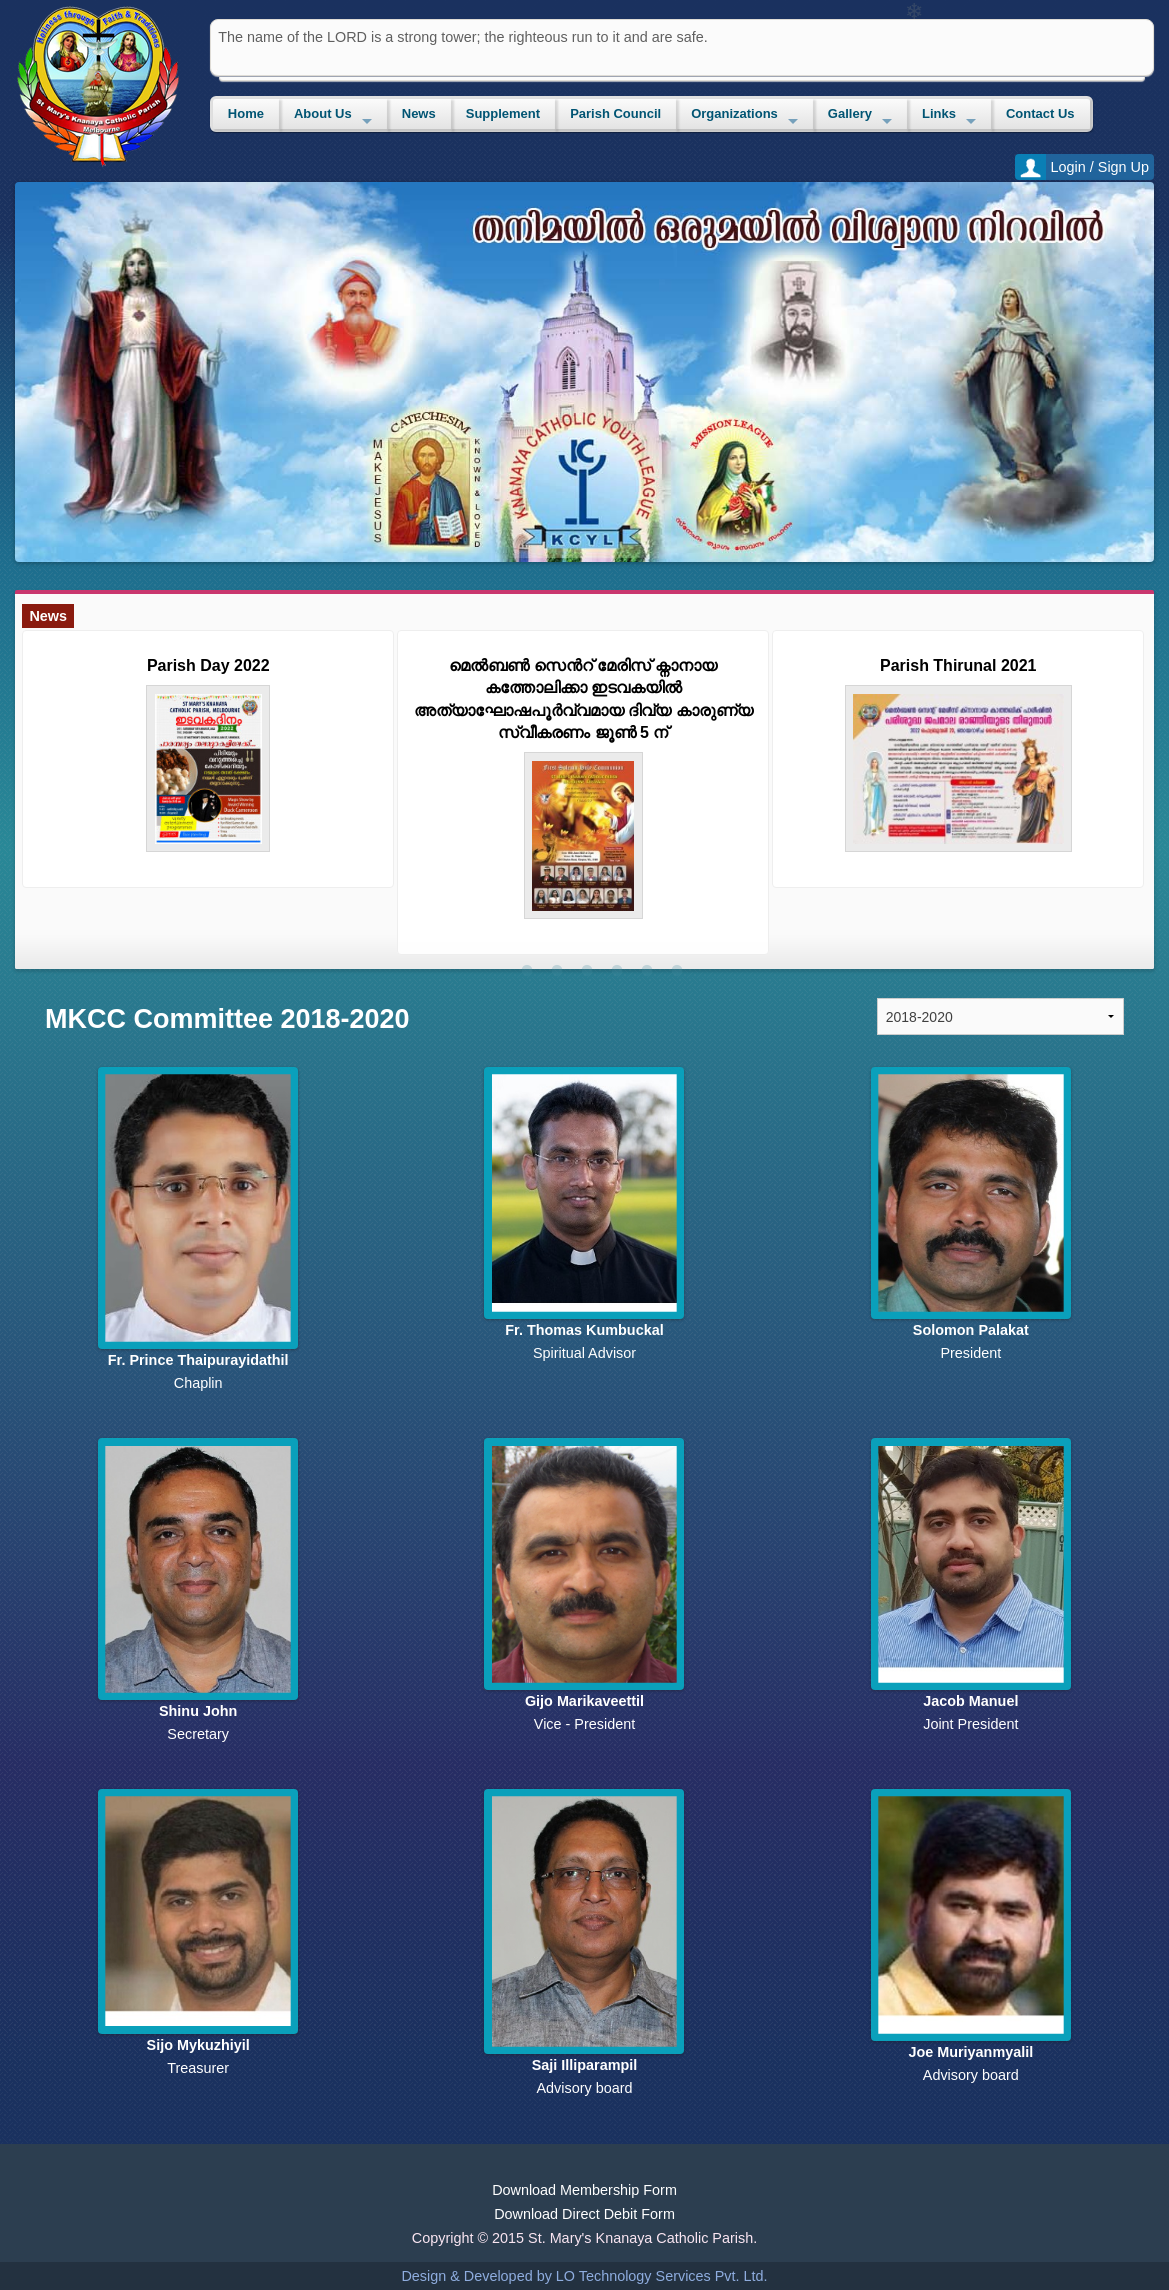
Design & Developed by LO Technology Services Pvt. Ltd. (584, 2276)
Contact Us (1040, 113)
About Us (323, 113)
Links (939, 113)
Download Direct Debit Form (584, 2214)
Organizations (734, 113)
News (419, 113)
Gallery (850, 113)
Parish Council (615, 113)
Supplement (503, 113)
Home (246, 113)
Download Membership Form (584, 2190)
